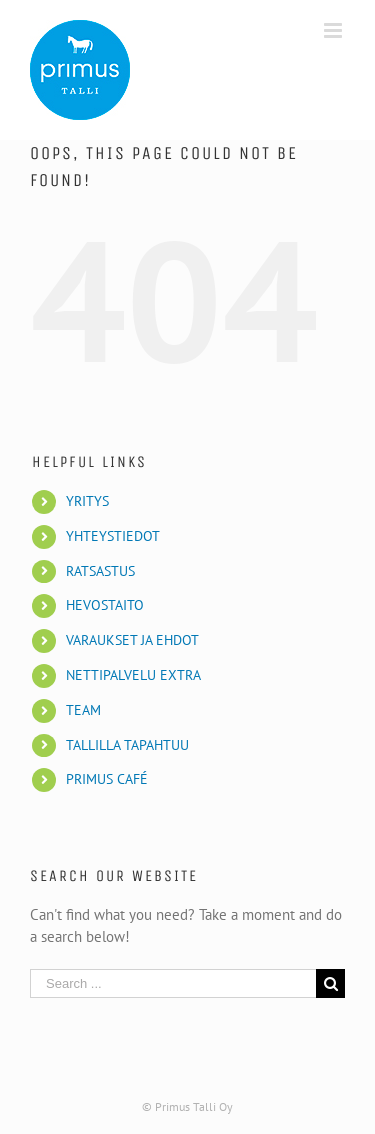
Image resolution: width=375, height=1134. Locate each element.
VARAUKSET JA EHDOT (132, 640)
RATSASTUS (100, 571)
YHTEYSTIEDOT (113, 536)
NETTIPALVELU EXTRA (133, 675)
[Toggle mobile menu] (334, 30)
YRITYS (87, 501)
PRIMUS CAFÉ (107, 779)
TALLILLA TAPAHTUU (127, 745)
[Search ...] (173, 983)
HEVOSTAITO (105, 605)
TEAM (83, 710)
